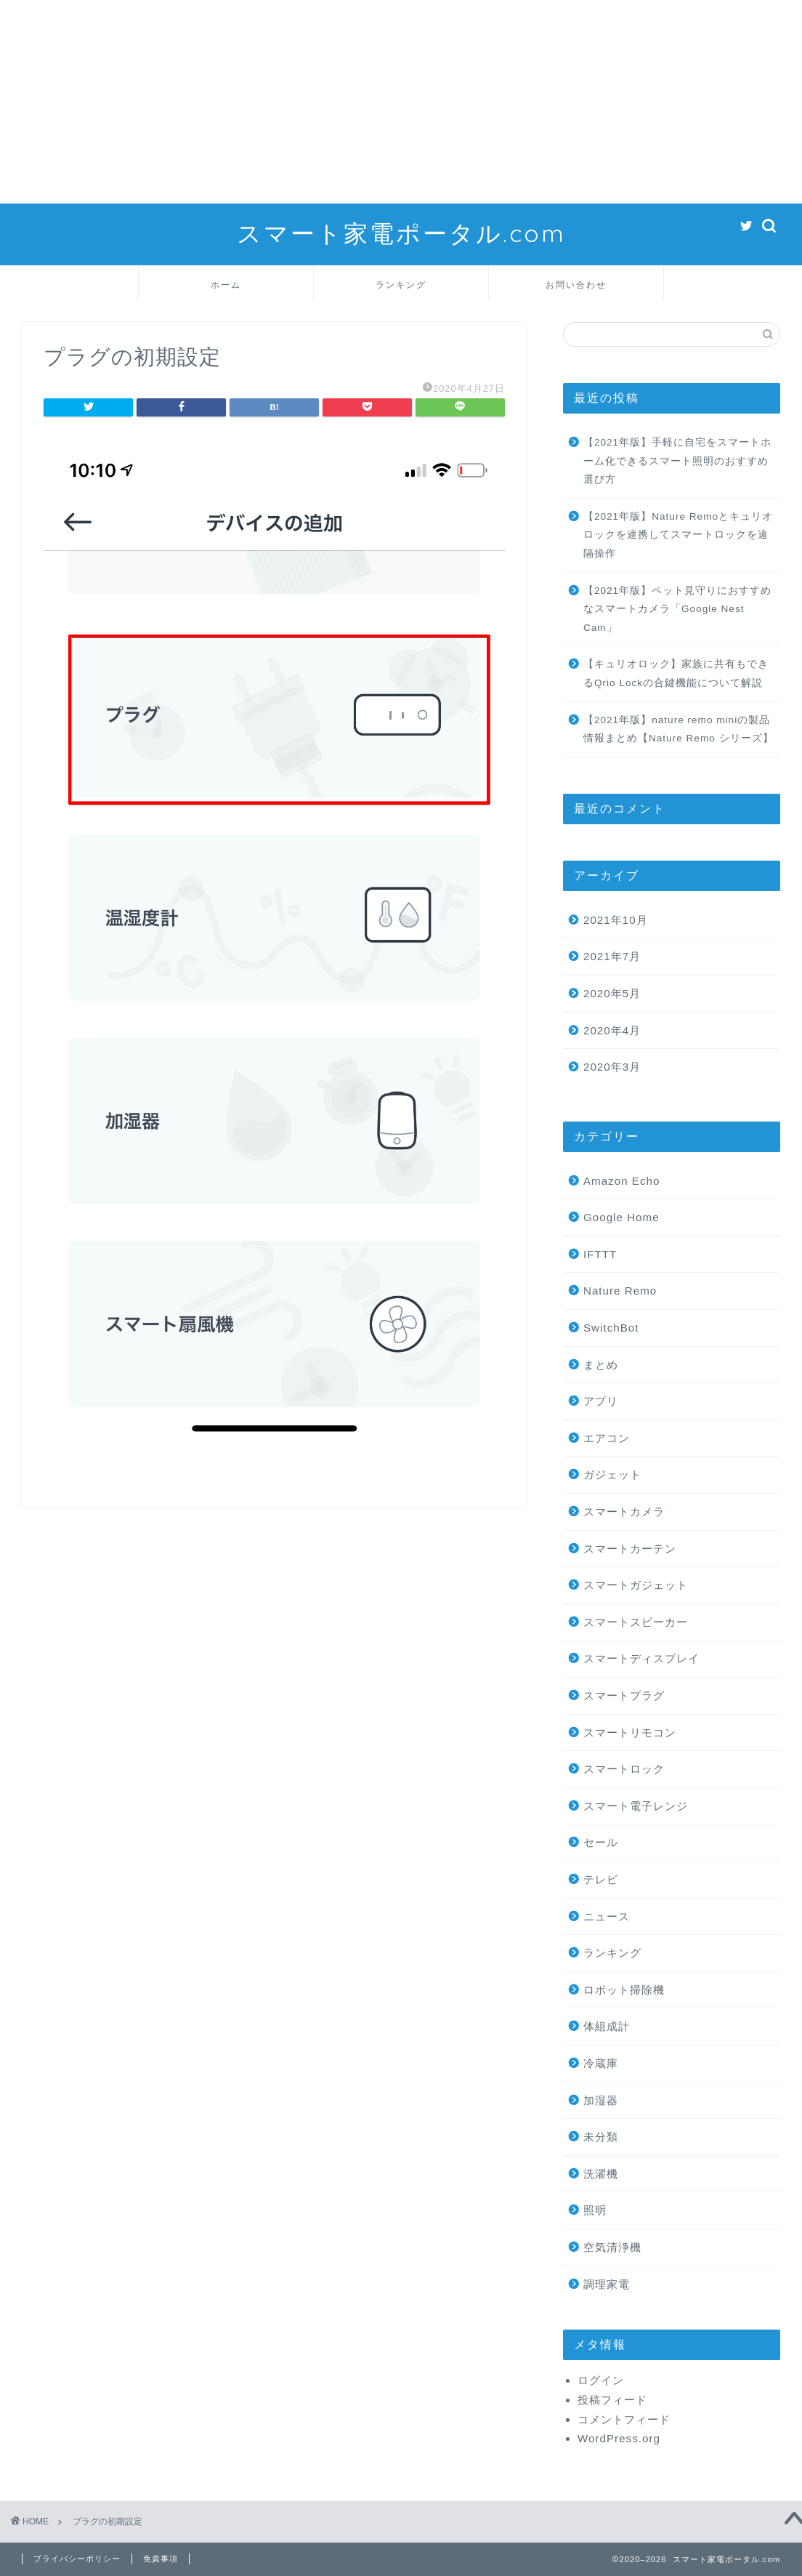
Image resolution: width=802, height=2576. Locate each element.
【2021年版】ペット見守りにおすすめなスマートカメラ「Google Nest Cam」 (677, 609)
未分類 (600, 2136)
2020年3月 (612, 1066)
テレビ (600, 1879)
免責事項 (160, 2558)
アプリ (600, 1401)
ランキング (401, 284)
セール (600, 1842)
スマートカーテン (629, 1548)
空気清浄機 (612, 2247)
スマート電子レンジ (635, 1806)
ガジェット (612, 1474)
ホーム (226, 284)
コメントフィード (624, 2419)
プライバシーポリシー (77, 2558)
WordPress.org (619, 2438)
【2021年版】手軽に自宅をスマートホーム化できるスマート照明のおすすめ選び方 (677, 461)
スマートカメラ (624, 1511)
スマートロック (624, 1769)
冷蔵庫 (600, 2063)
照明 (595, 2210)
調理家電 (606, 2284)
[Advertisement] (401, 102)
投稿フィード (612, 2400)
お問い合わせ (576, 284)
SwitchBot (611, 1327)
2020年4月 (612, 1030)
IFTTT (600, 1254)
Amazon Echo (621, 1181)
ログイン (601, 2380)
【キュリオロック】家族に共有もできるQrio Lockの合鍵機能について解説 (676, 673)
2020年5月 (612, 993)
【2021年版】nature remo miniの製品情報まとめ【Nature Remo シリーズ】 (678, 729)
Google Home (621, 1217)
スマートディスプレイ (641, 1658)
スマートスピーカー (635, 1622)
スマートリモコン (629, 1732)
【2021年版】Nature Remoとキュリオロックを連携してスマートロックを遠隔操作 (678, 535)
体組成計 (606, 2026)
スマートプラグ (624, 1695)
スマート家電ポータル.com (401, 233)
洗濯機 (600, 2174)
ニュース (606, 1916)
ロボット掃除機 (624, 1990)
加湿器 (600, 2100)
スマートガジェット (635, 1585)
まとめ (600, 1365)
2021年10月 (615, 920)
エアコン (606, 1438)
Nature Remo (620, 1290)
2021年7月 (612, 956)
